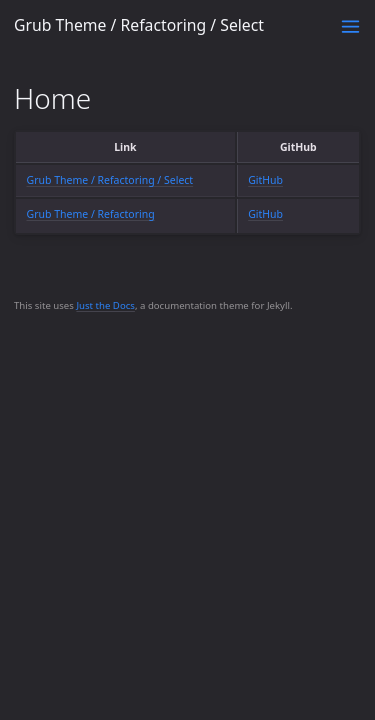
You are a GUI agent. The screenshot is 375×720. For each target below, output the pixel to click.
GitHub (265, 180)
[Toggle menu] (350, 26)
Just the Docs (105, 305)
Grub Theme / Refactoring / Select (139, 25)
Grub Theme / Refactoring (91, 214)
